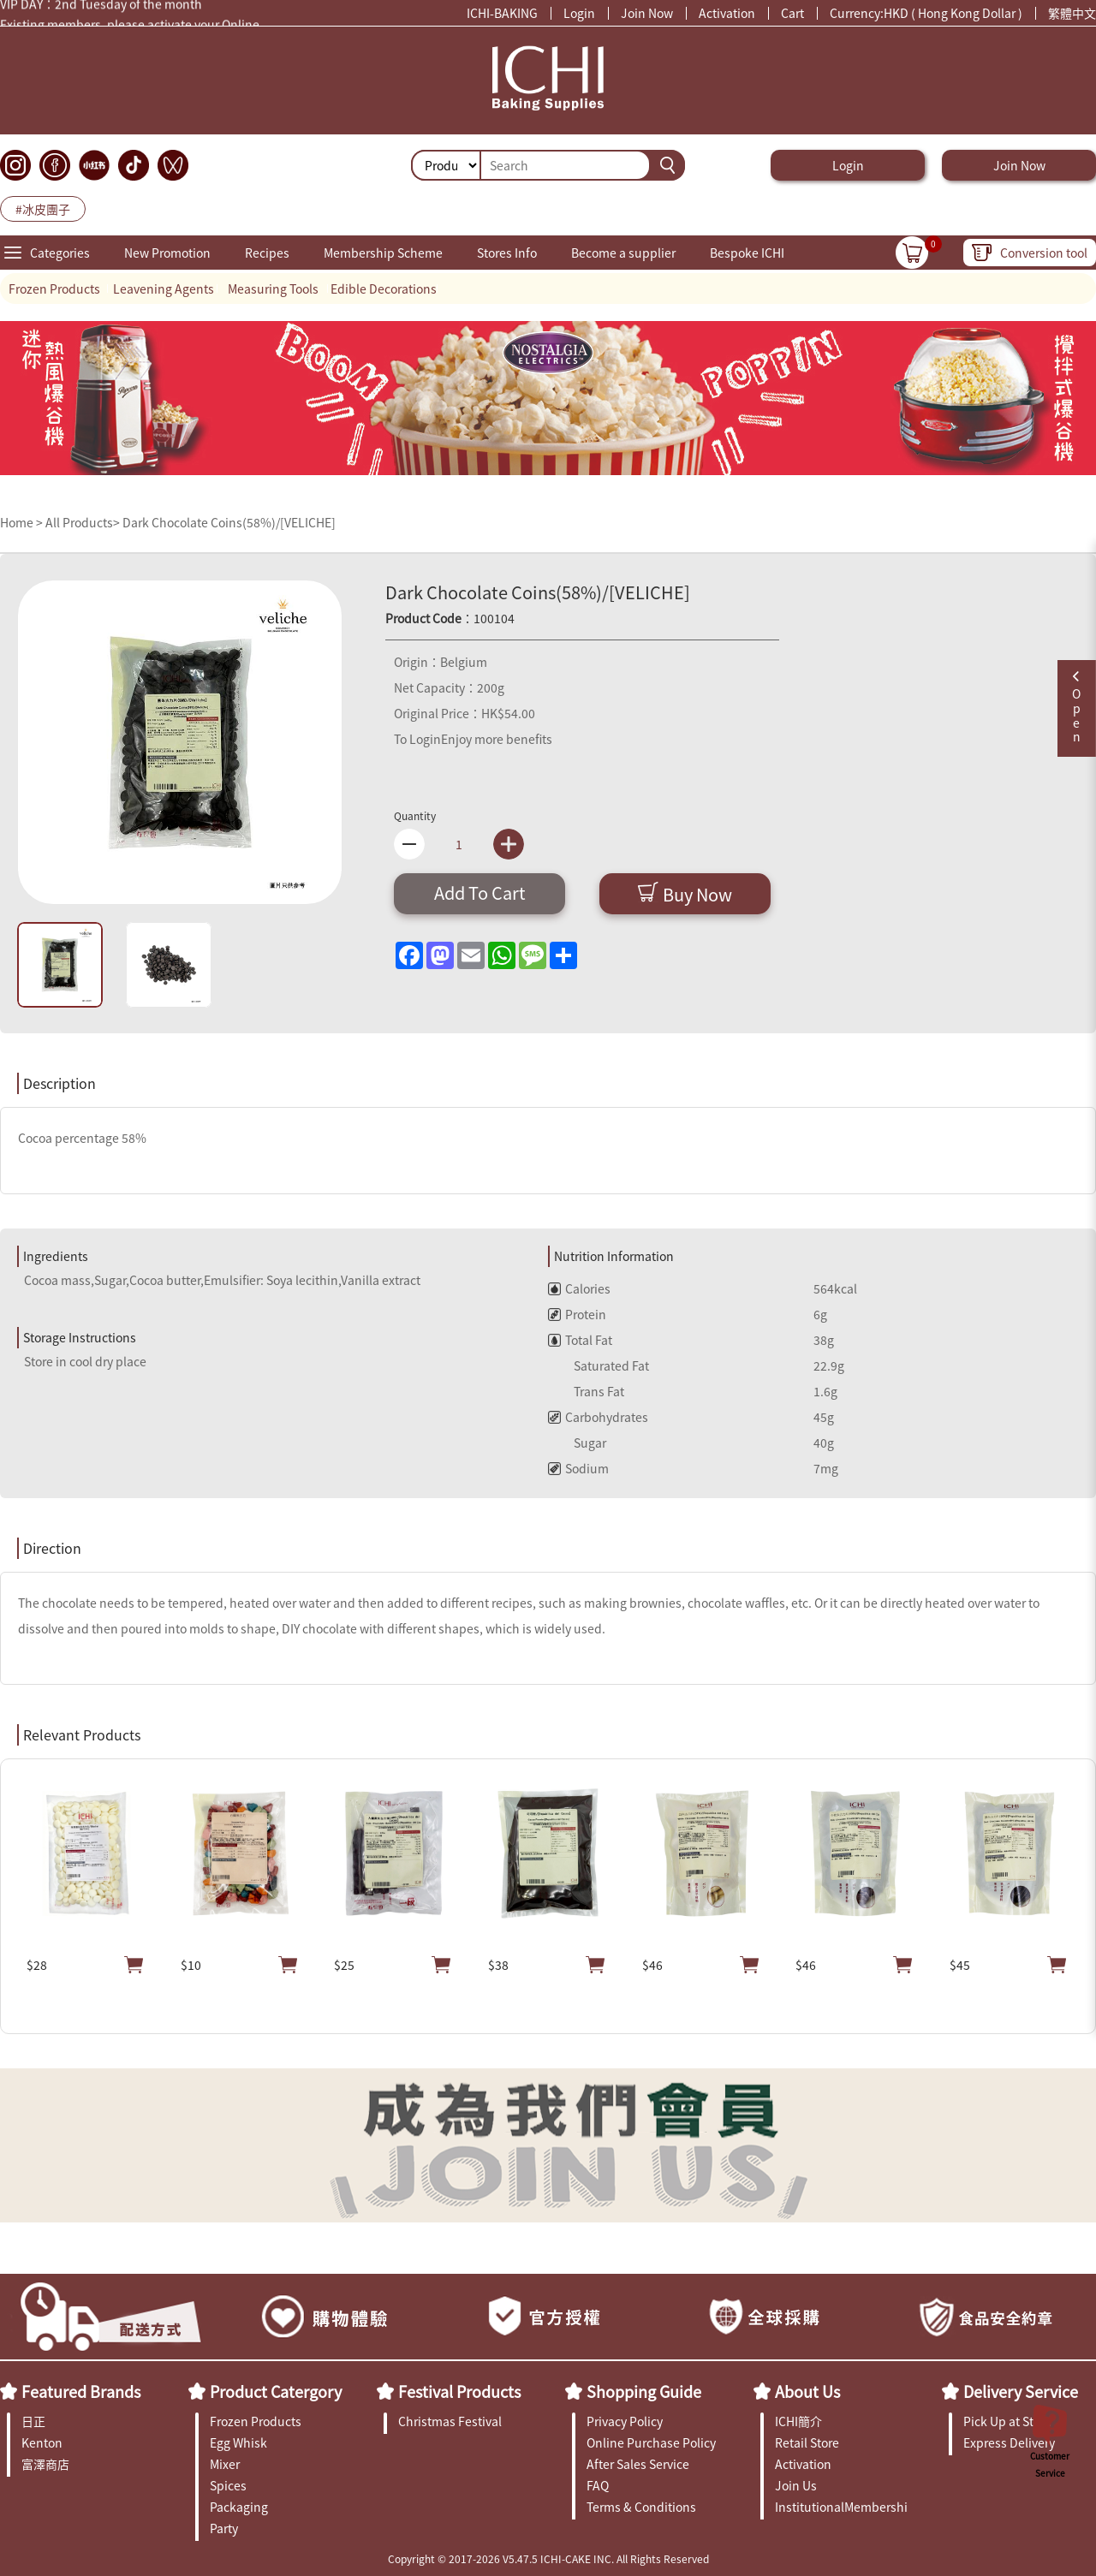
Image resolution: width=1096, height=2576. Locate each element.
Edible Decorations (384, 288)
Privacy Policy (625, 2421)
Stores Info (507, 252)
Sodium (578, 1468)
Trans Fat (586, 1391)
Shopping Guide (644, 2391)
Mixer (225, 2463)
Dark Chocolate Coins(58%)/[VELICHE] (229, 522)
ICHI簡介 (798, 2421)
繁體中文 (1072, 12)
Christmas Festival (450, 2421)
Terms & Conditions (641, 2506)
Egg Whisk (238, 2442)
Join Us (796, 2485)
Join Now (647, 12)
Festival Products (459, 2391)
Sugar (577, 1442)
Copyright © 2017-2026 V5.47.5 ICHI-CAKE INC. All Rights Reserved (548, 2558)
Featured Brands (80, 2391)
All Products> (82, 522)
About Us (807, 2391)
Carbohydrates (598, 1416)
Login (579, 12)
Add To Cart (480, 892)
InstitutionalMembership (841, 2506)
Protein (577, 1314)
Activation (727, 12)
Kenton (42, 2442)
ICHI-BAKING (502, 12)
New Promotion (167, 252)
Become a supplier (623, 252)
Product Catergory (276, 2391)
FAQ (598, 2485)
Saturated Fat (598, 1365)
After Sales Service (638, 2463)
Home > (22, 522)
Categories (60, 252)
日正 (33, 2421)
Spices (228, 2485)
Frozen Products (54, 288)
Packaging (239, 2506)
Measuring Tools (273, 288)
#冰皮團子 (42, 208)
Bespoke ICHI (747, 252)
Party (224, 2528)
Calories (579, 1288)
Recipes (267, 252)
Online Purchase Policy (651, 2442)
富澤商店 (45, 2463)
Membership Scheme (383, 252)
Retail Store (807, 2442)
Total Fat (580, 1339)
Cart (792, 12)
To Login (417, 738)
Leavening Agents (163, 288)
